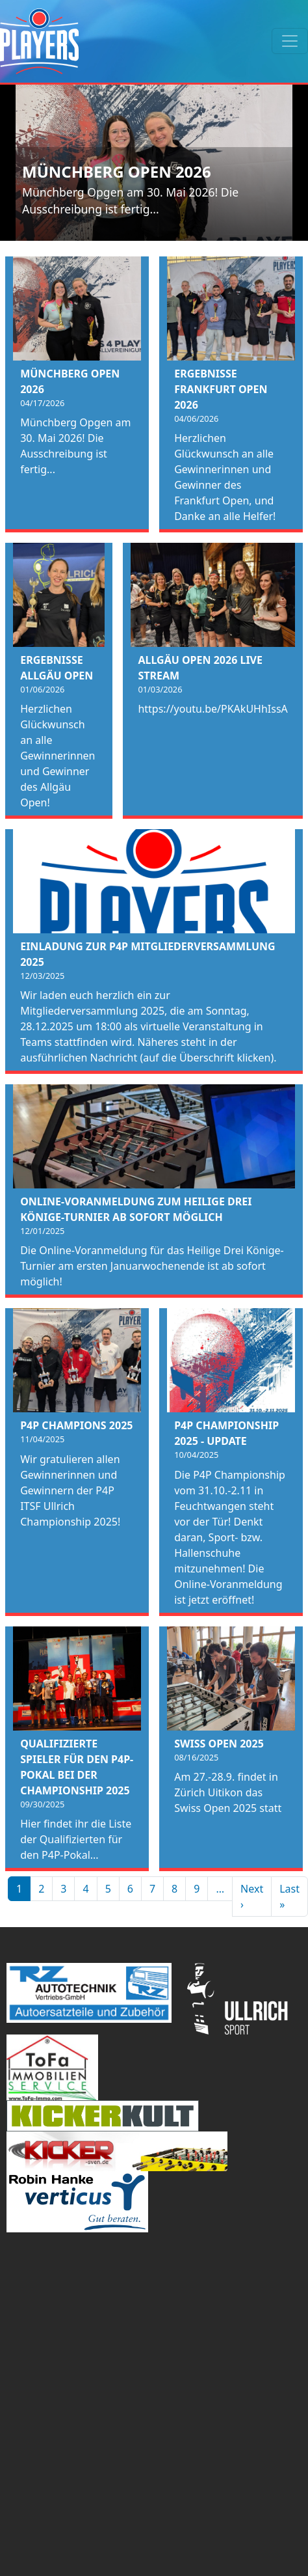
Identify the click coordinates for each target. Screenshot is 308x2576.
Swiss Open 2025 (219, 1743)
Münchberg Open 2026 (116, 171)
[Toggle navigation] (290, 41)
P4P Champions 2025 (76, 1425)
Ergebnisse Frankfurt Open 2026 (220, 389)
